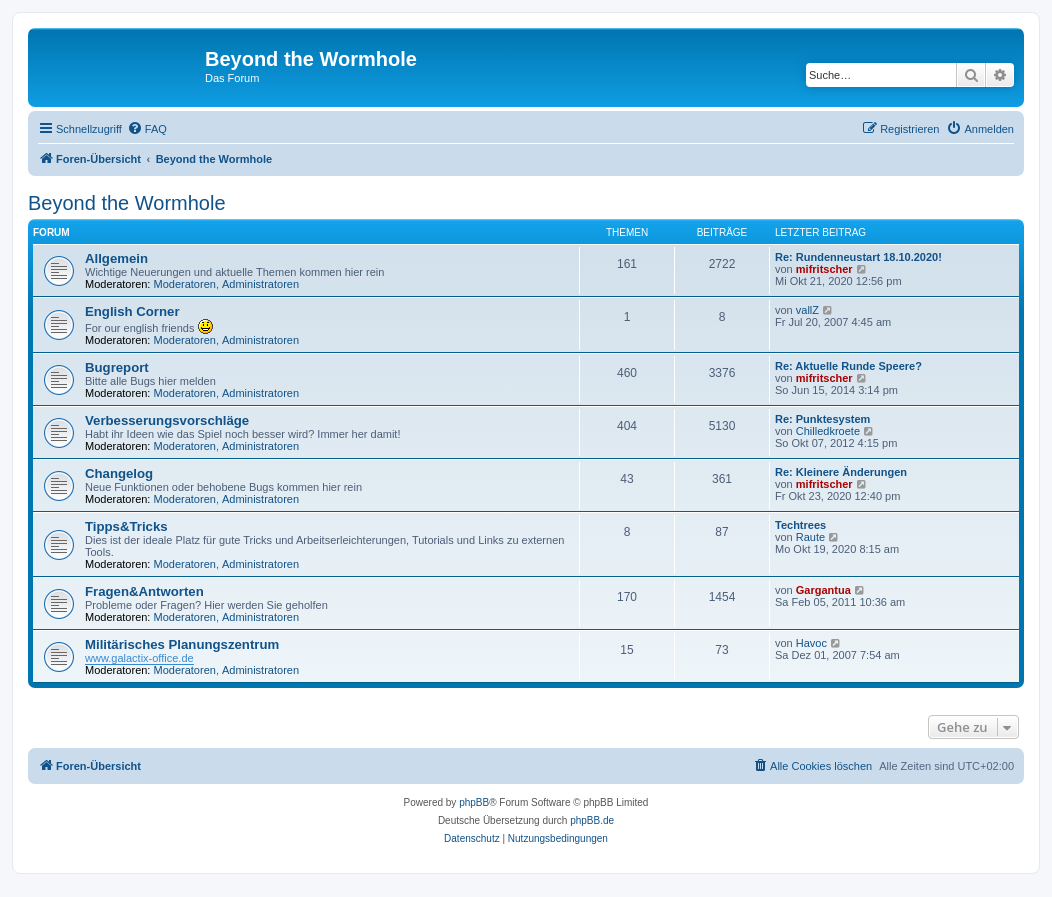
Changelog (119, 473)
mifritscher (824, 269)
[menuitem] (147, 129)
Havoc (811, 643)
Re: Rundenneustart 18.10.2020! (858, 257)
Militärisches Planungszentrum (182, 644)
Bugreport (117, 367)
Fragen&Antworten (144, 591)
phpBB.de (592, 820)
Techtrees (800, 525)
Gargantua (823, 590)
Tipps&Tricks (126, 526)
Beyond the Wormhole (127, 203)
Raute (810, 537)
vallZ (807, 310)
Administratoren (260, 284)
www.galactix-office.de (139, 658)
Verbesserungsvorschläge (167, 420)
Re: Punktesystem (822, 419)
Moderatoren (185, 284)
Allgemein (116, 258)
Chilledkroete (828, 431)
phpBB (474, 802)
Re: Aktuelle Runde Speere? (848, 366)
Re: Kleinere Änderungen (841, 472)
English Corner (132, 311)
